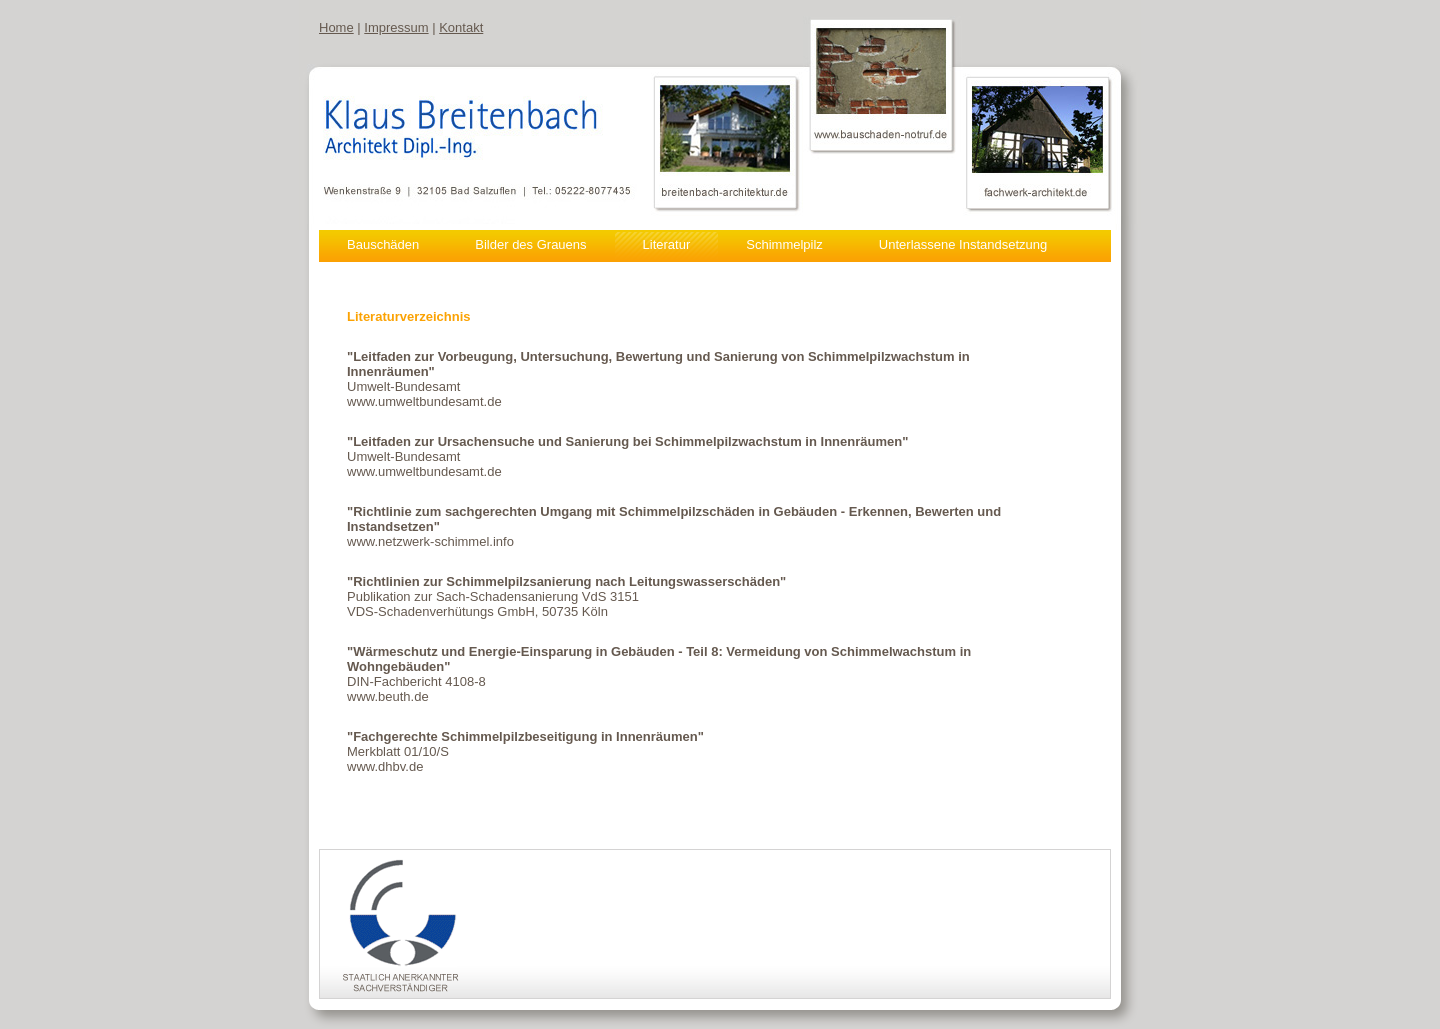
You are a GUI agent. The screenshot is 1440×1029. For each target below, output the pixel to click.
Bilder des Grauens (530, 244)
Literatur (667, 244)
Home (336, 27)
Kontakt (461, 27)
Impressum (396, 27)
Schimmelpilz (784, 244)
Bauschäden (383, 244)
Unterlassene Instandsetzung (963, 244)
